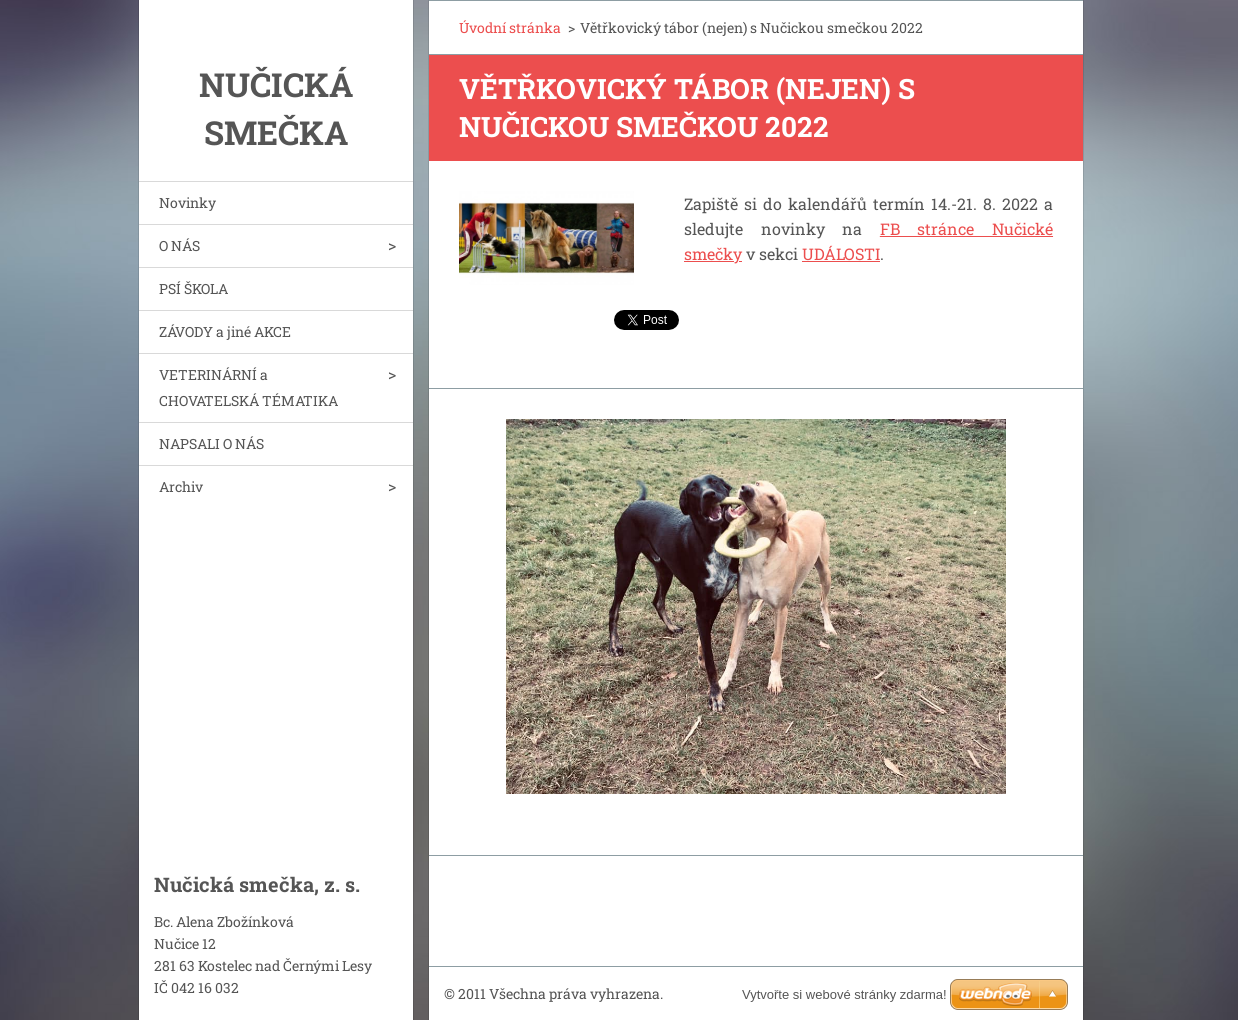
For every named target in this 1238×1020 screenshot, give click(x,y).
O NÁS (179, 245)
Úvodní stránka (510, 27)
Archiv (181, 486)
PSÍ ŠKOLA (193, 288)
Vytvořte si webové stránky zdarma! (844, 994)
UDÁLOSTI (841, 253)
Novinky (187, 202)
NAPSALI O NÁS (211, 443)
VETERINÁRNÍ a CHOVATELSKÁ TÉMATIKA (248, 387)
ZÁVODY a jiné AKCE (225, 331)
